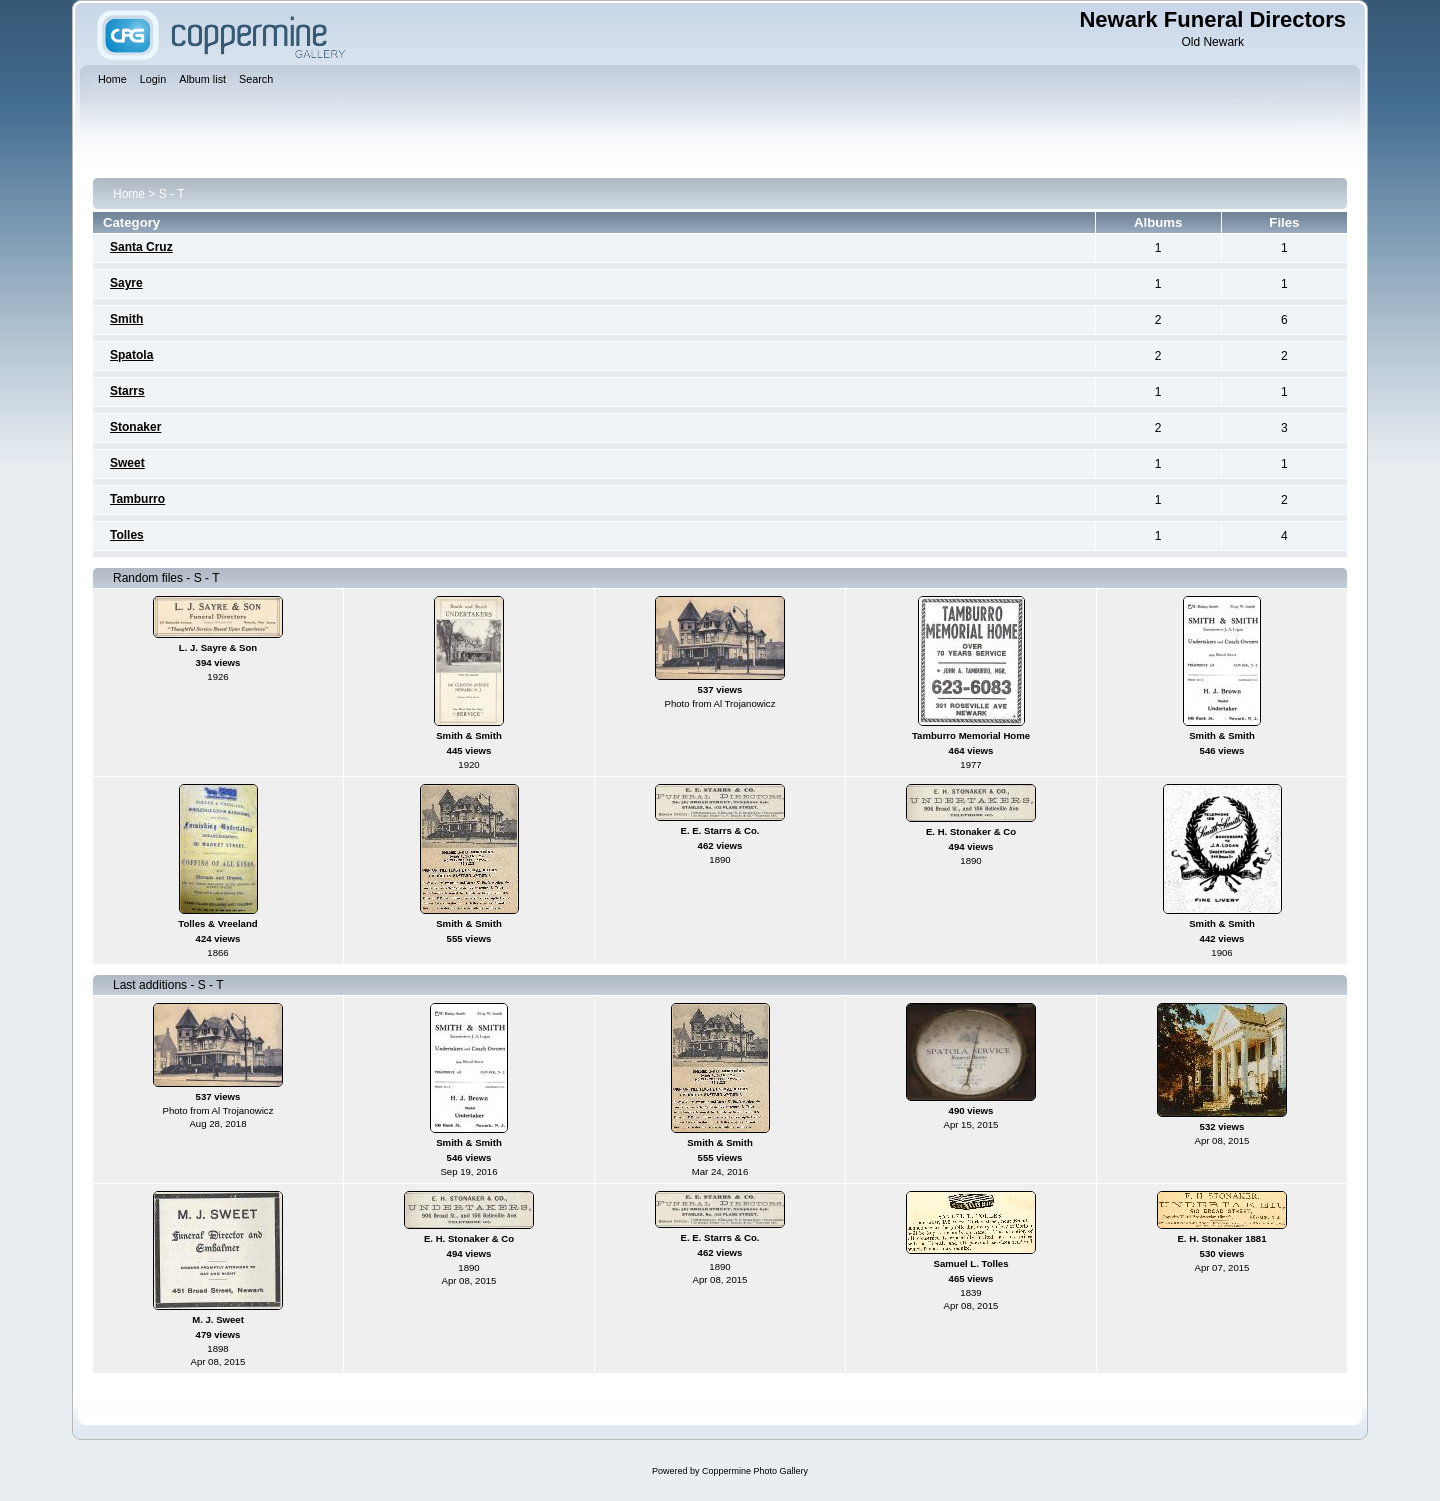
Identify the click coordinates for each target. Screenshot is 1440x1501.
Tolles (127, 535)
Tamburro (137, 499)
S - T (172, 194)
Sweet (127, 463)
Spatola (131, 355)
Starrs (127, 391)
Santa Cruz (141, 247)
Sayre (126, 283)
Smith (126, 319)
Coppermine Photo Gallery (755, 1471)
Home (129, 194)
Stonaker (135, 427)
